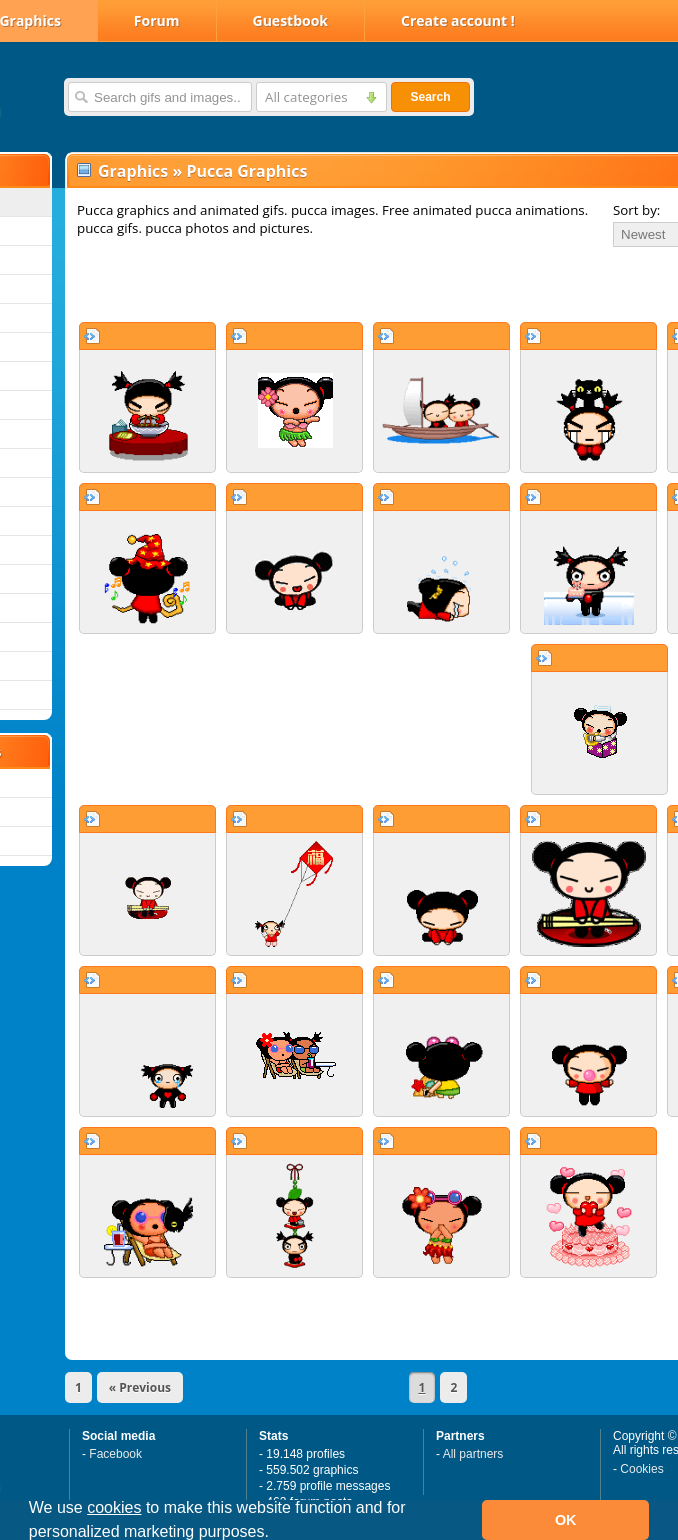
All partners (473, 1454)
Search (430, 97)
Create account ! (458, 20)
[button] (276, 1534)
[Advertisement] (302, 284)
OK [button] (566, 1520)
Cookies (641, 1469)
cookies (114, 1507)
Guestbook (291, 20)
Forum (157, 20)
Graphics (133, 171)
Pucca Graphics (246, 171)
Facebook (115, 1454)
